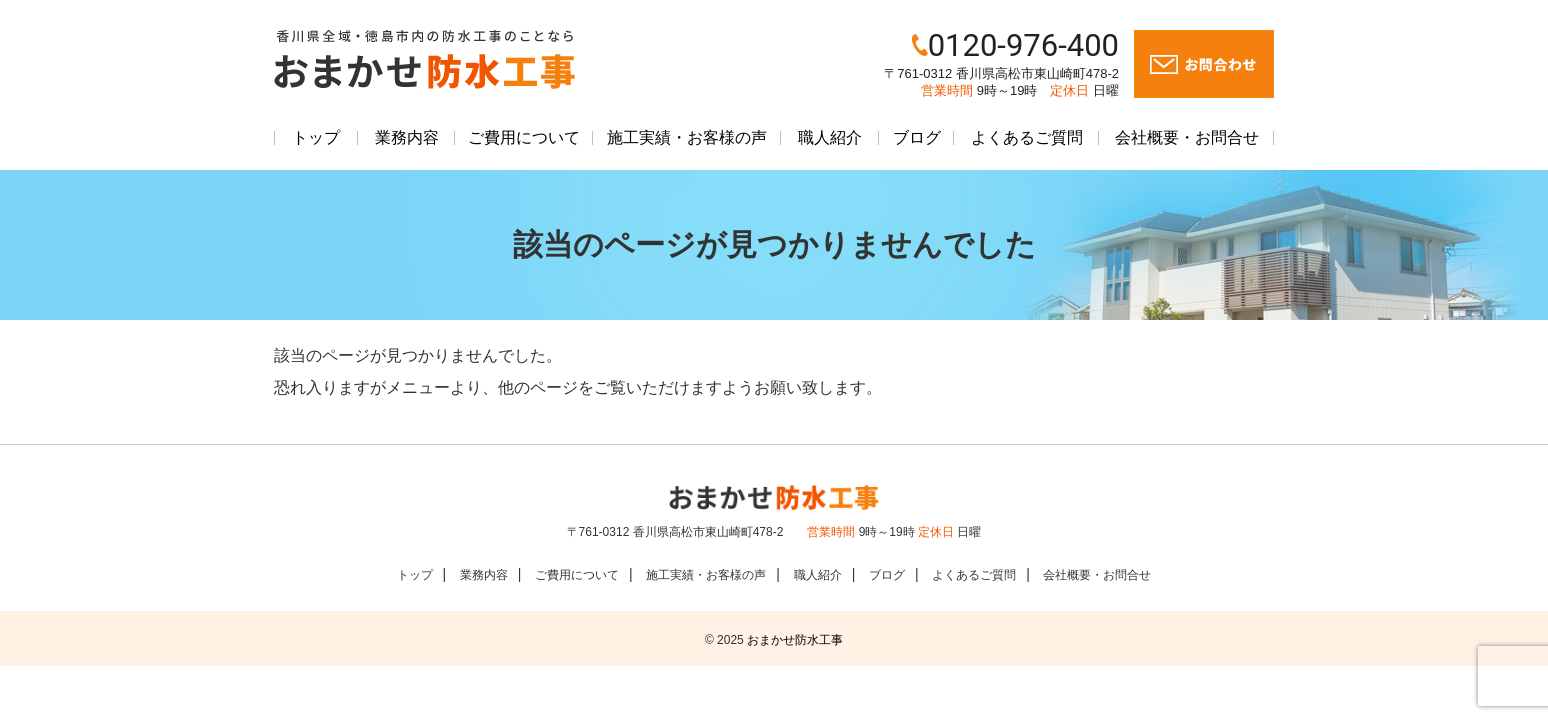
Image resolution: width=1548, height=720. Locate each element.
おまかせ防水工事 (795, 640)
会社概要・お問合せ (1187, 137)
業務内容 (407, 137)
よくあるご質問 (1027, 137)
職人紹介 (830, 137)
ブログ (917, 137)
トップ (316, 137)
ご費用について (524, 137)
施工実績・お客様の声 (687, 137)
